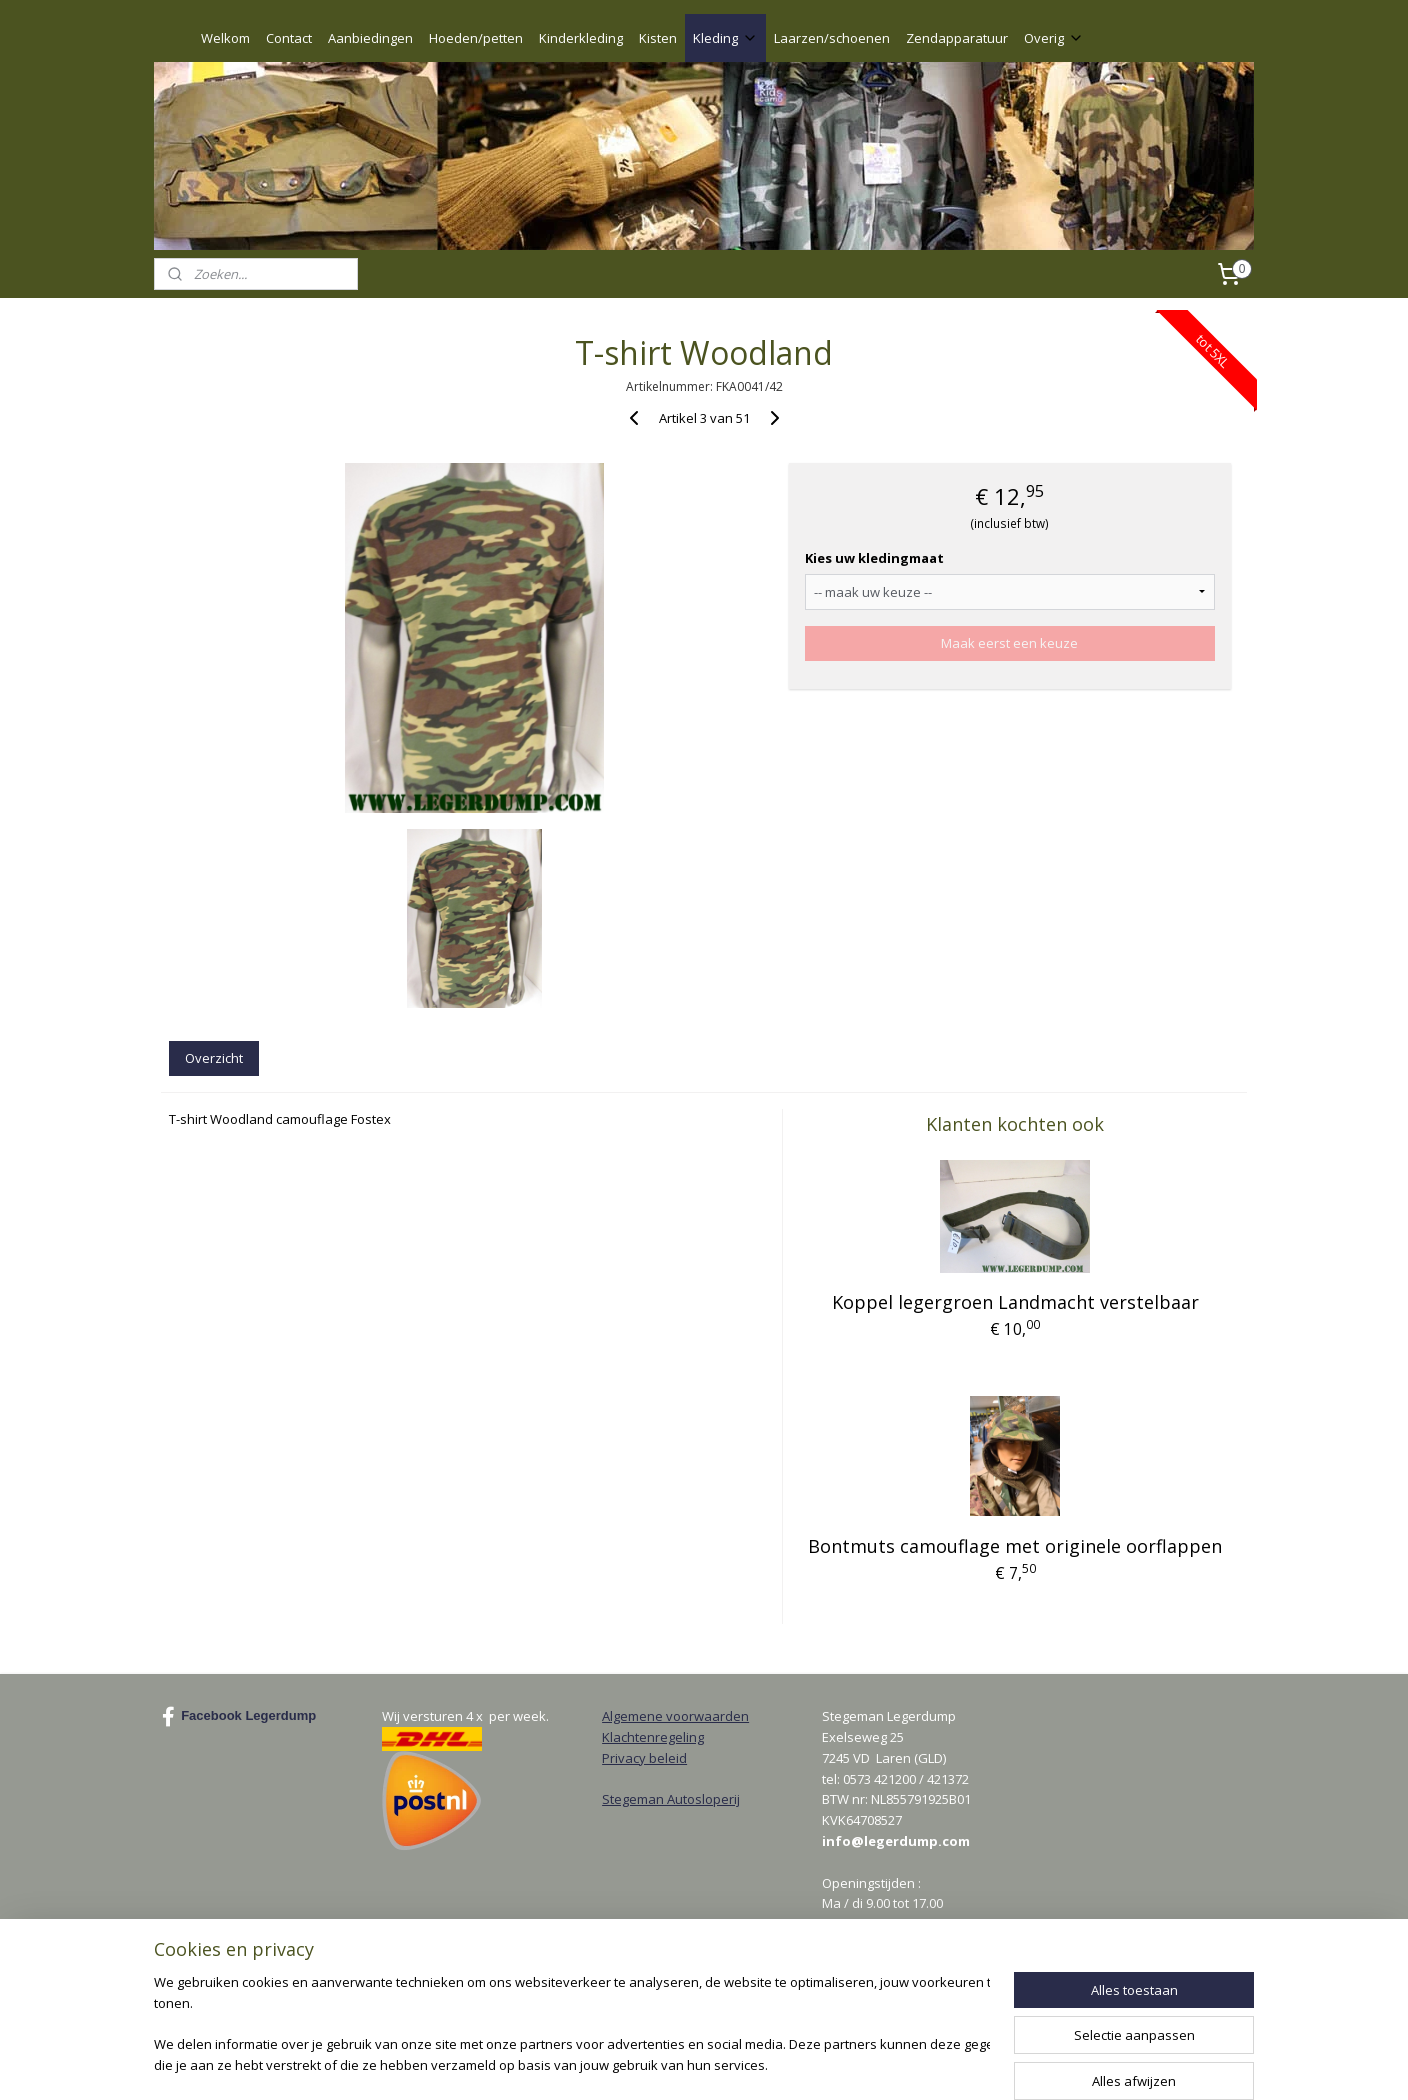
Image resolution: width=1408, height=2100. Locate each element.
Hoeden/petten (476, 38)
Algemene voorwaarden (675, 1716)
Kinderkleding (581, 38)
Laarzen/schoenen (832, 38)
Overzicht (214, 1058)
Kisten (658, 38)
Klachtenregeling (653, 1737)
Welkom (225, 38)
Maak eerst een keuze (1009, 643)
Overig (1054, 38)
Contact (289, 38)
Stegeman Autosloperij (671, 1799)
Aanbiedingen (370, 38)
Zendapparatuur (957, 38)
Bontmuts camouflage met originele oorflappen (1015, 1546)
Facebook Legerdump (239, 1717)
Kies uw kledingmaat (874, 558)
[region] (572, 2025)
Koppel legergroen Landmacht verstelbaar (1014, 1302)
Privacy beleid (644, 1758)
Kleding (725, 38)
